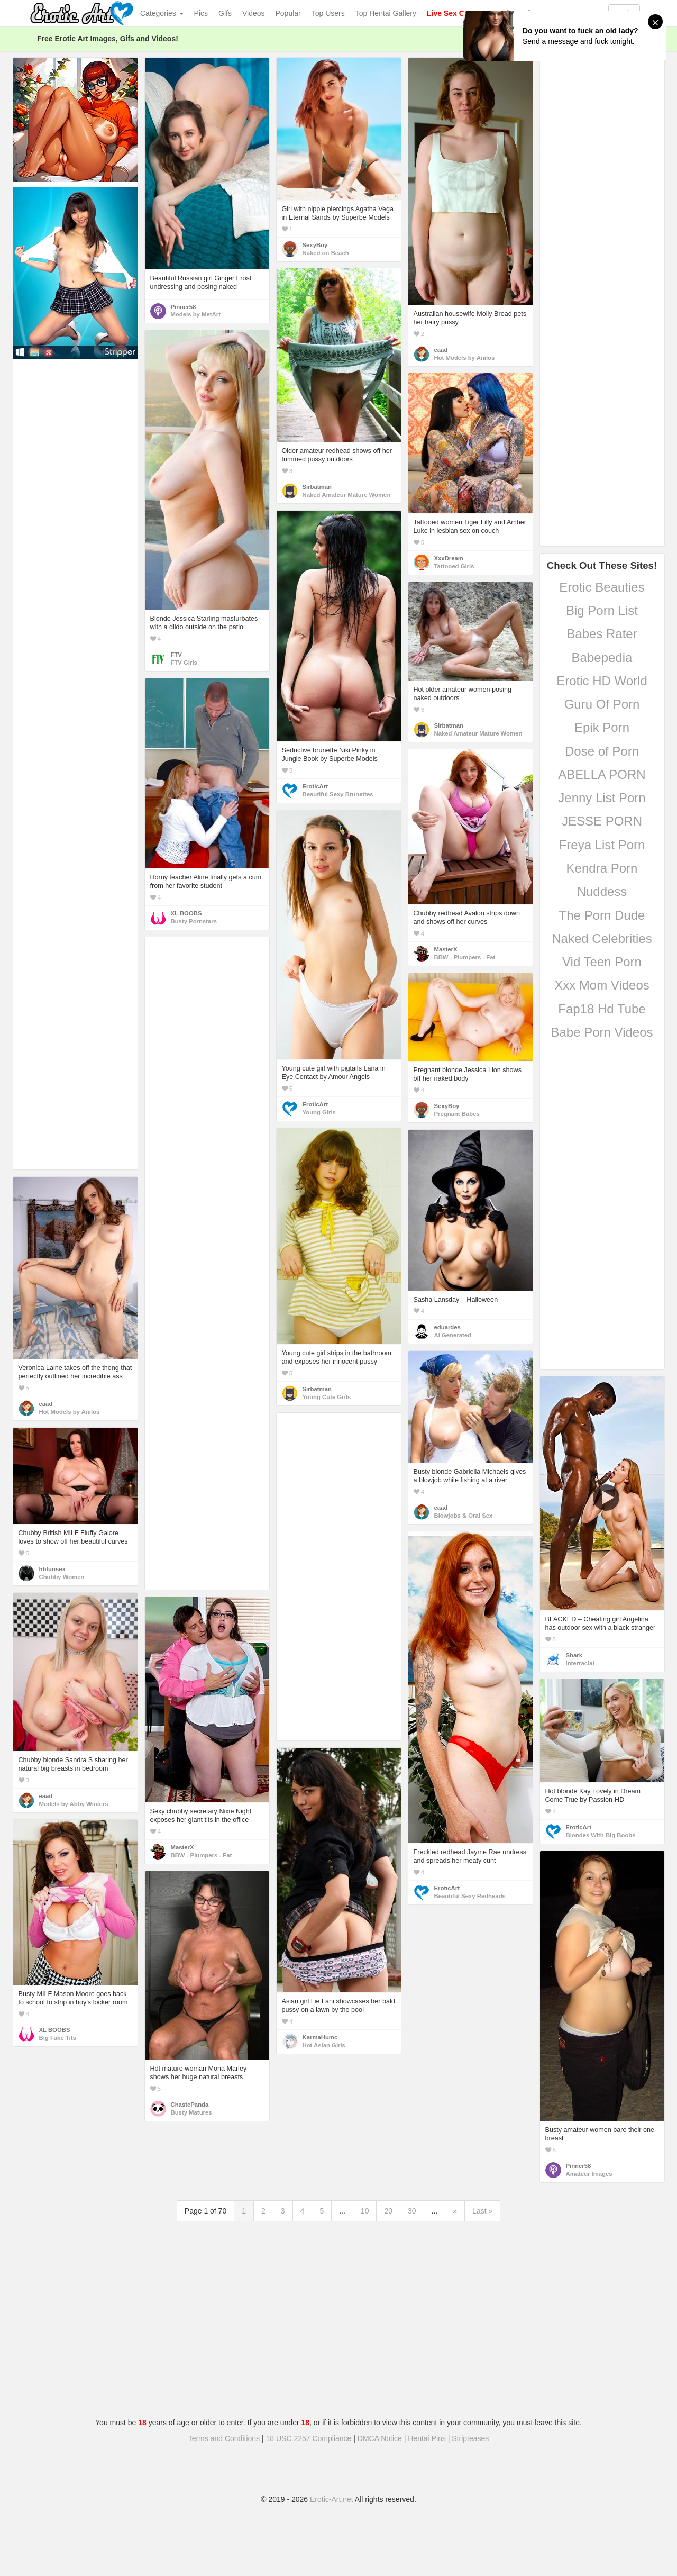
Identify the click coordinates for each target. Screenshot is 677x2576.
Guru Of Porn (602, 704)
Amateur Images (589, 2174)
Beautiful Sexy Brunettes (338, 794)
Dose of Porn (602, 751)
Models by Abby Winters (73, 1804)
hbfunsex (52, 1569)
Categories (162, 13)
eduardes (447, 1327)
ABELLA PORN (601, 774)
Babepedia (602, 657)
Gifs (225, 13)
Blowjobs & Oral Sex (463, 1515)
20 (388, 2211)
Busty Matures (191, 2112)
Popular (288, 13)
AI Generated (453, 1335)
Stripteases (470, 2438)
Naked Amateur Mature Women (347, 495)
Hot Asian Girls (324, 2045)
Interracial (580, 1663)
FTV (176, 654)
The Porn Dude (602, 915)
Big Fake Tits (57, 2038)
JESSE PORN (602, 821)
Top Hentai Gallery (385, 13)
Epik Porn (601, 727)
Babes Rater (601, 634)
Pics (201, 13)
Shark (574, 1655)
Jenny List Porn (601, 798)
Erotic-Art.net (331, 2499)
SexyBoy (315, 245)
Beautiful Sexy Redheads (470, 1896)
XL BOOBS (186, 913)
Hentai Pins (427, 2438)
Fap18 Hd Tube (601, 1009)
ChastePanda (190, 2104)
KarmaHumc (320, 2037)
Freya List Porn (602, 845)
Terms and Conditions (224, 2438)
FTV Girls (184, 662)
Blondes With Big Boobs (601, 1835)
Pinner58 (183, 307)
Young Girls (319, 1112)
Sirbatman (317, 487)
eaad (441, 350)
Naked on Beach (326, 253)
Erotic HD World (601, 681)
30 (412, 2211)
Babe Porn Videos (602, 1032)
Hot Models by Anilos (464, 358)
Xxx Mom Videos (601, 985)
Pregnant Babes (457, 1114)
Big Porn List (602, 610)
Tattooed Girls (454, 566)
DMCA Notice (380, 2438)
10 (365, 2211)
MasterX (446, 949)
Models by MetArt (196, 314)
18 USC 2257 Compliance (309, 2438)
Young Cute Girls (327, 1397)
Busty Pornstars (194, 921)
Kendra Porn (602, 868)
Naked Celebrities (602, 938)
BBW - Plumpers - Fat (465, 957)
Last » (482, 2211)
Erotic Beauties (601, 587)
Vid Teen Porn (602, 962)
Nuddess (602, 891)
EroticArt (315, 786)
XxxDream (448, 558)
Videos (253, 13)
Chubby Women (62, 1577)
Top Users (328, 13)
